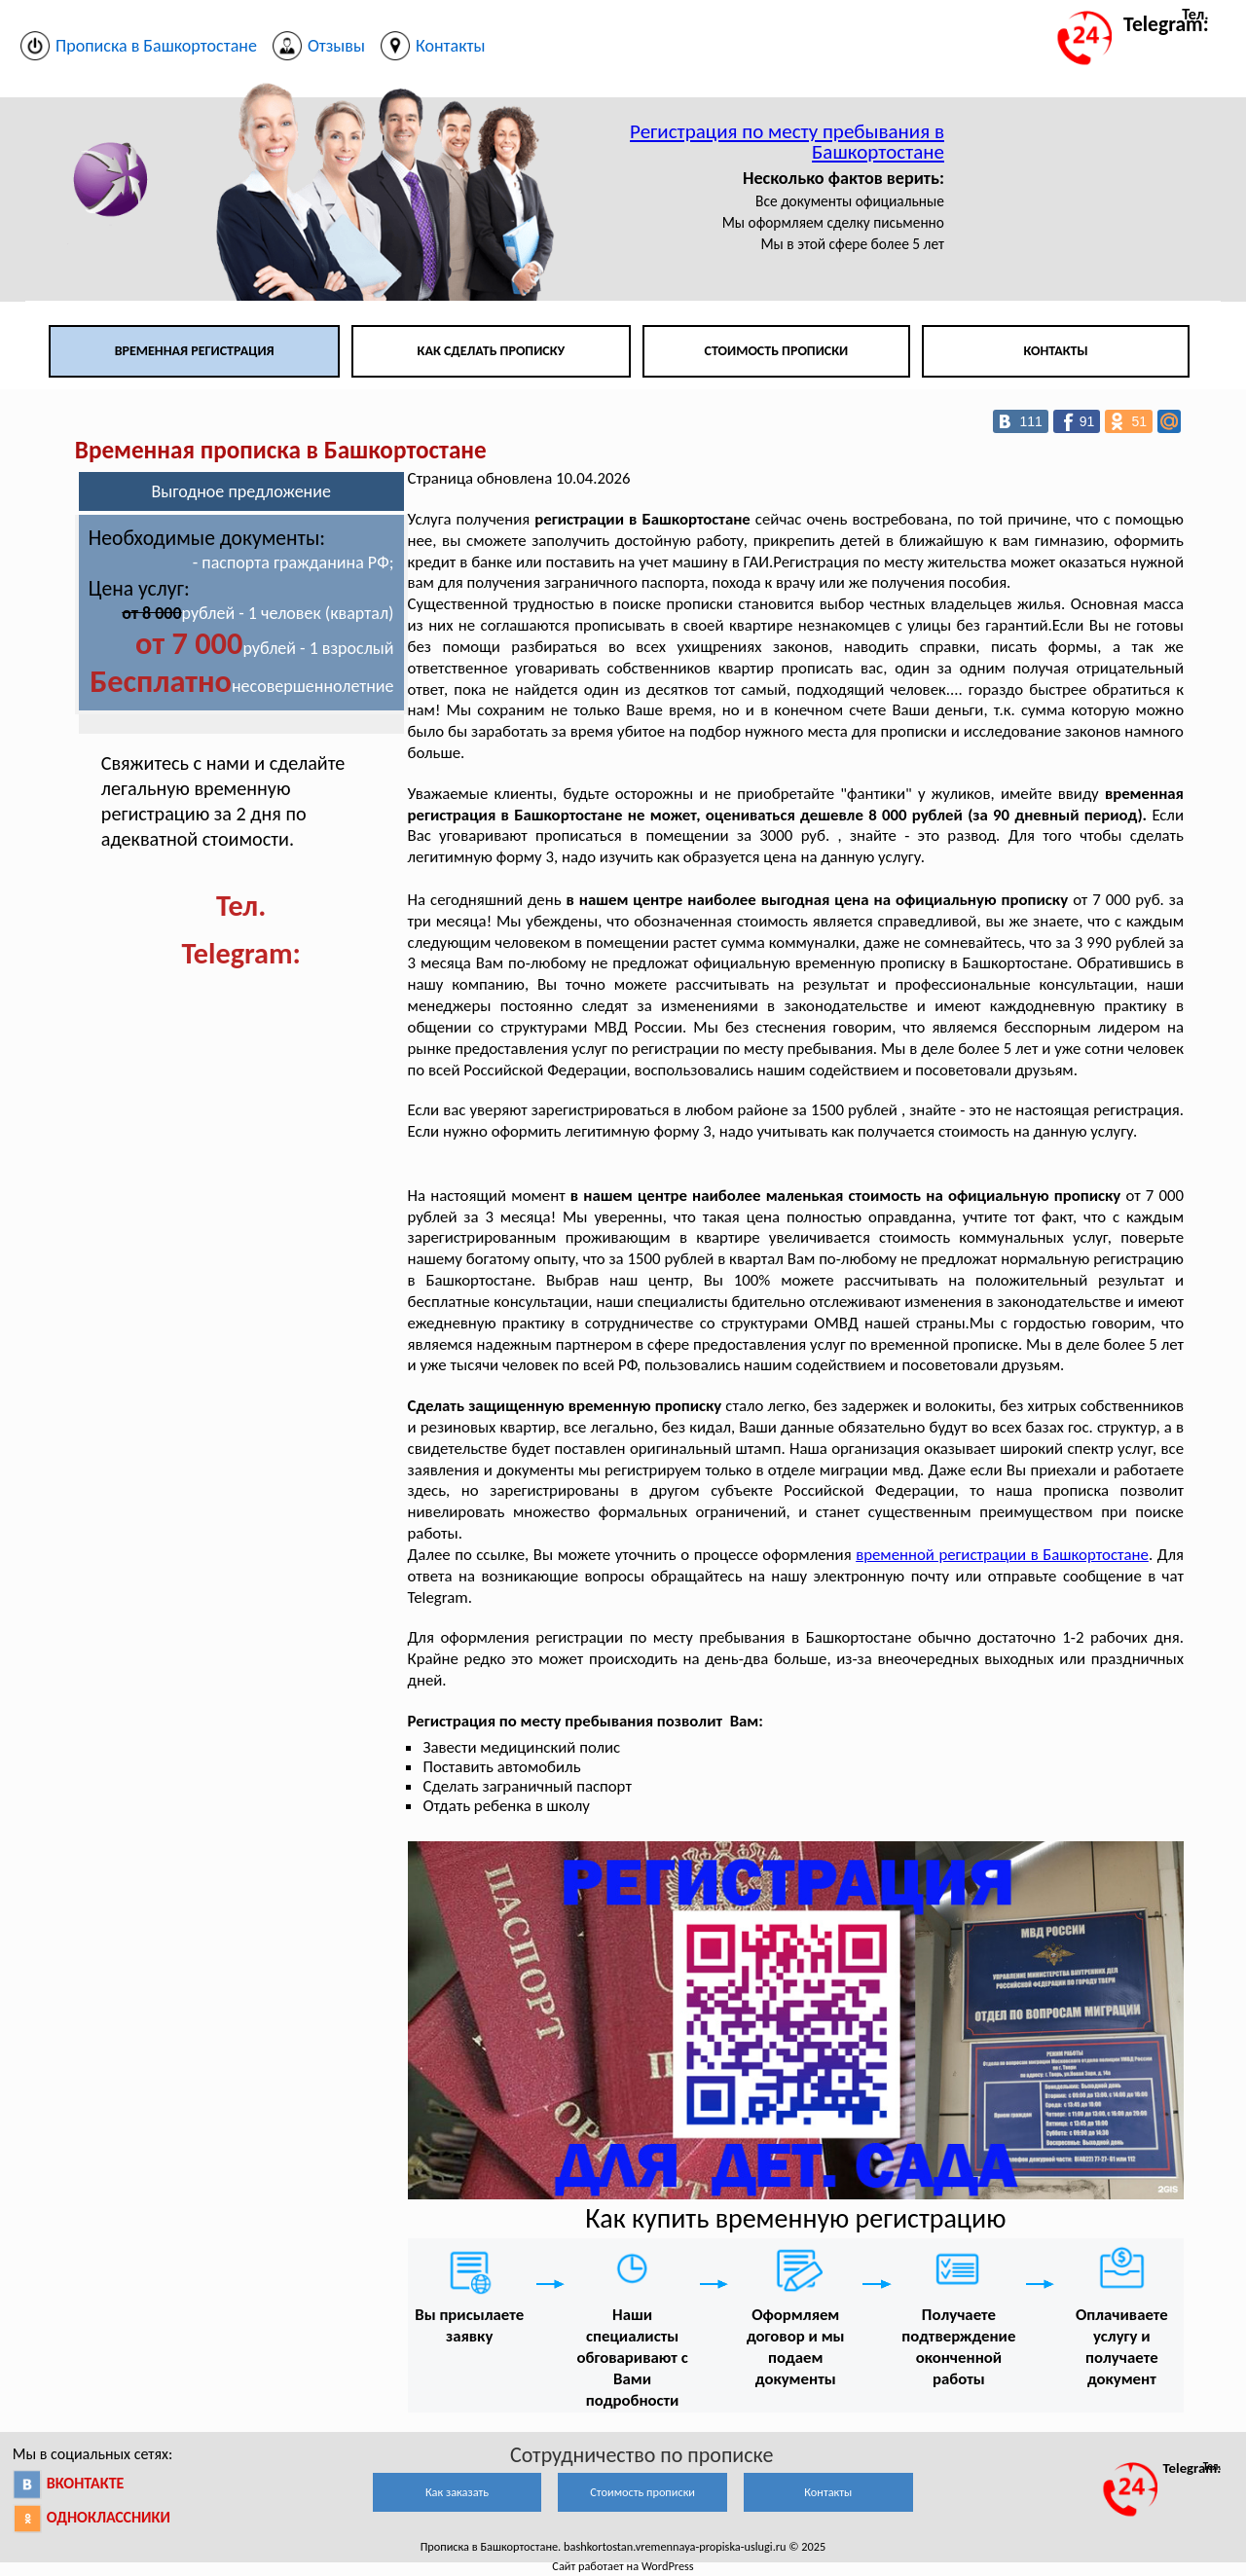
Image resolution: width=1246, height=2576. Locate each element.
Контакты (1055, 351)
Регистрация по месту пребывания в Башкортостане (787, 141)
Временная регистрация (195, 351)
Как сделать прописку (492, 351)
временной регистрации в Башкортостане (1002, 1554)
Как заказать (457, 2492)
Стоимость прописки (777, 351)
